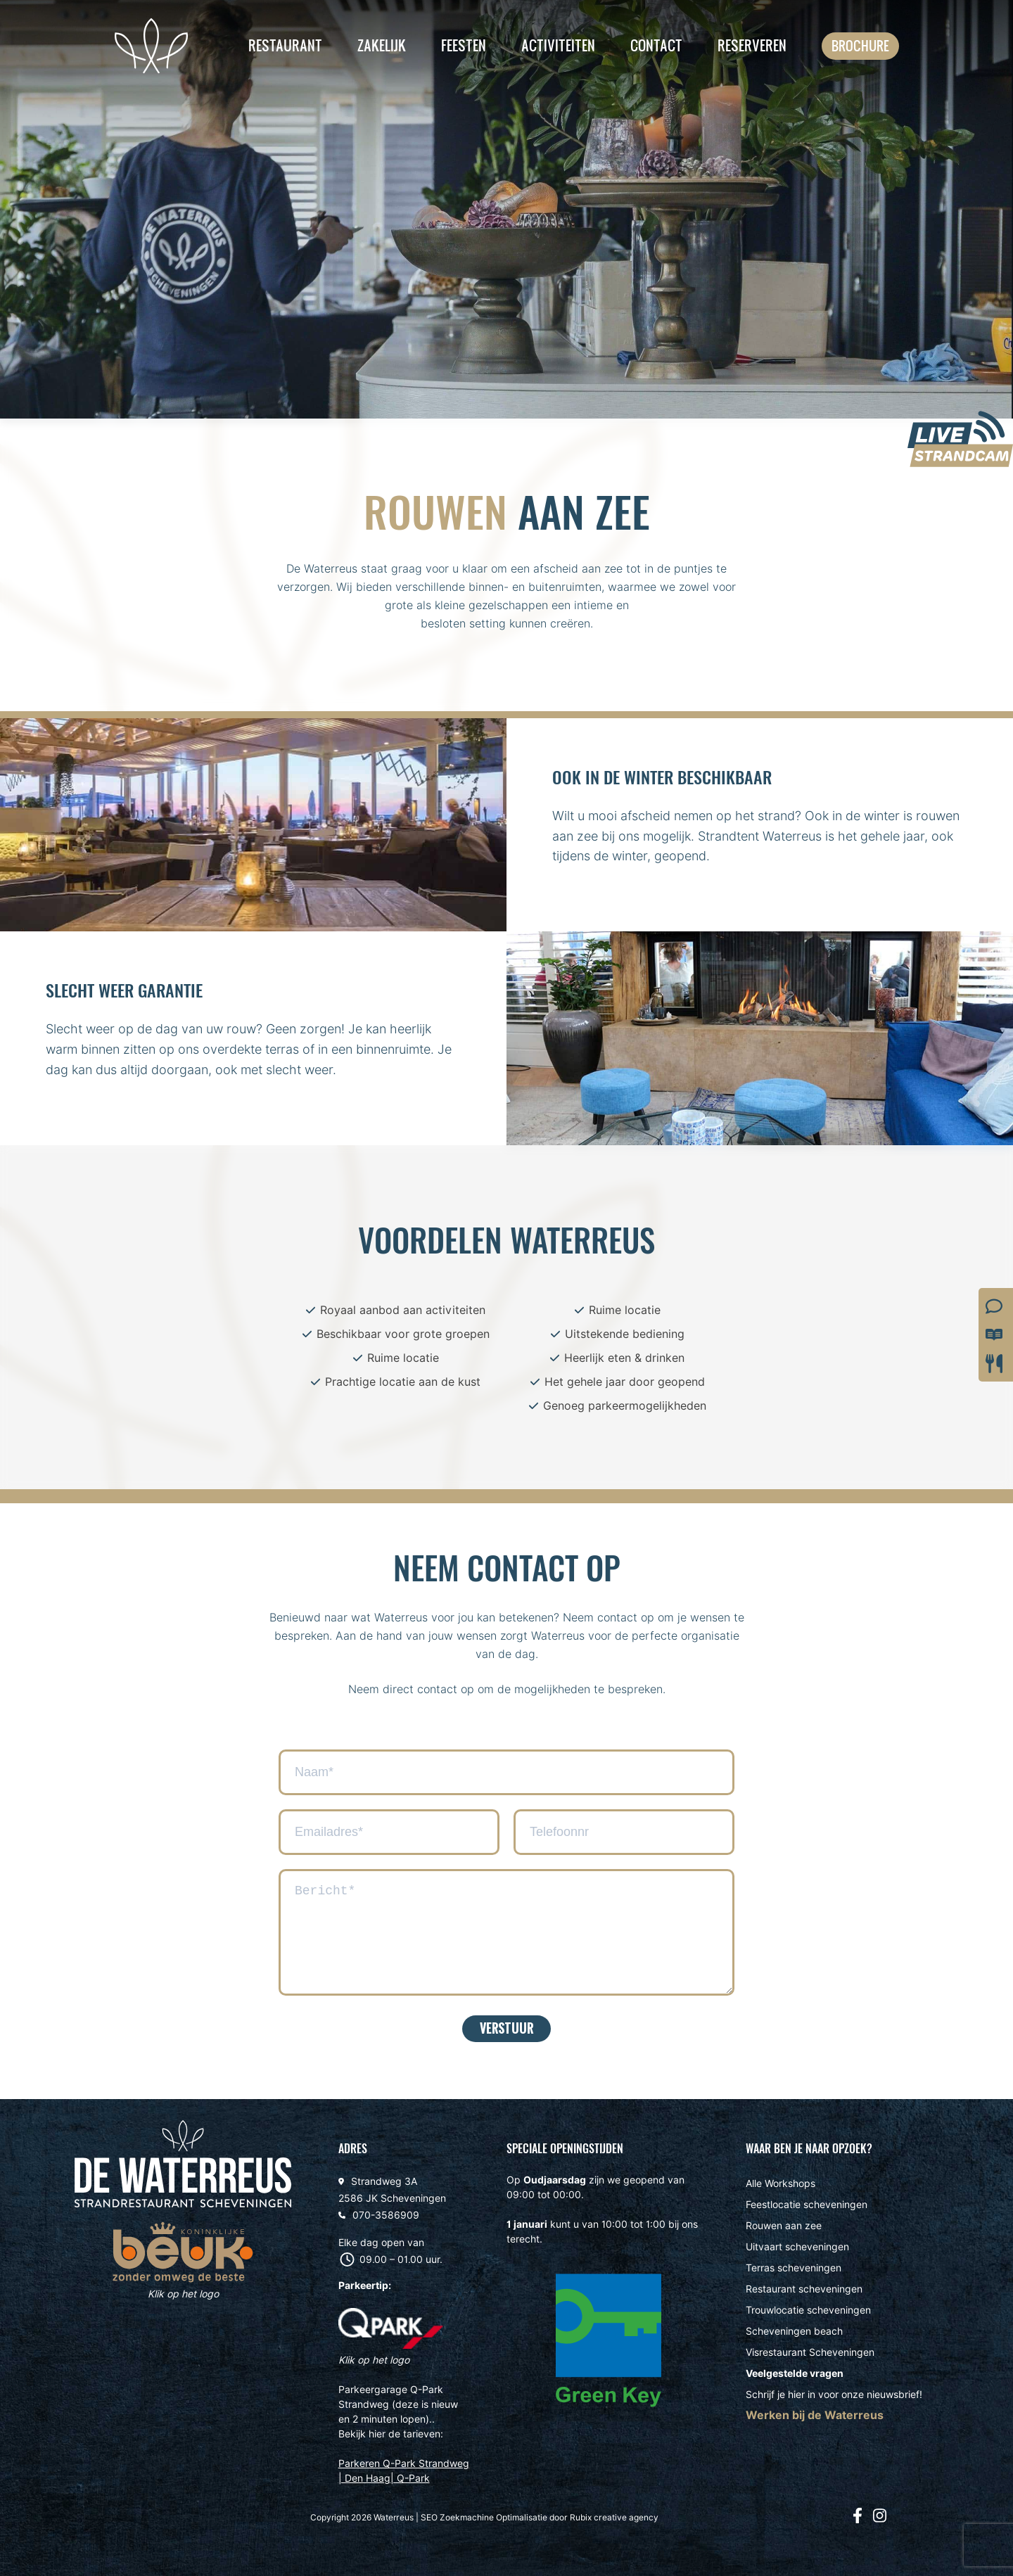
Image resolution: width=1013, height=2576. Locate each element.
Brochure (860, 46)
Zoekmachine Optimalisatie (493, 2517)
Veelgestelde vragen (794, 2373)
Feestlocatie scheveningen (806, 2204)
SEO (429, 2517)
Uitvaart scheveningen (797, 2246)
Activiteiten (558, 45)
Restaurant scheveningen (804, 2289)
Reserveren (752, 45)
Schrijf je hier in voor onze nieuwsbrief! (834, 2394)
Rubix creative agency (614, 2517)
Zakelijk (381, 45)
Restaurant (285, 45)
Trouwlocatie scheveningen (808, 2310)
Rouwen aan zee (784, 2225)
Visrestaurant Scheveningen (810, 2352)
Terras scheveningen (793, 2268)
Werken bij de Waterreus (815, 2415)
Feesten (463, 45)
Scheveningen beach (794, 2331)
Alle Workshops (780, 2183)
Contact (656, 45)
